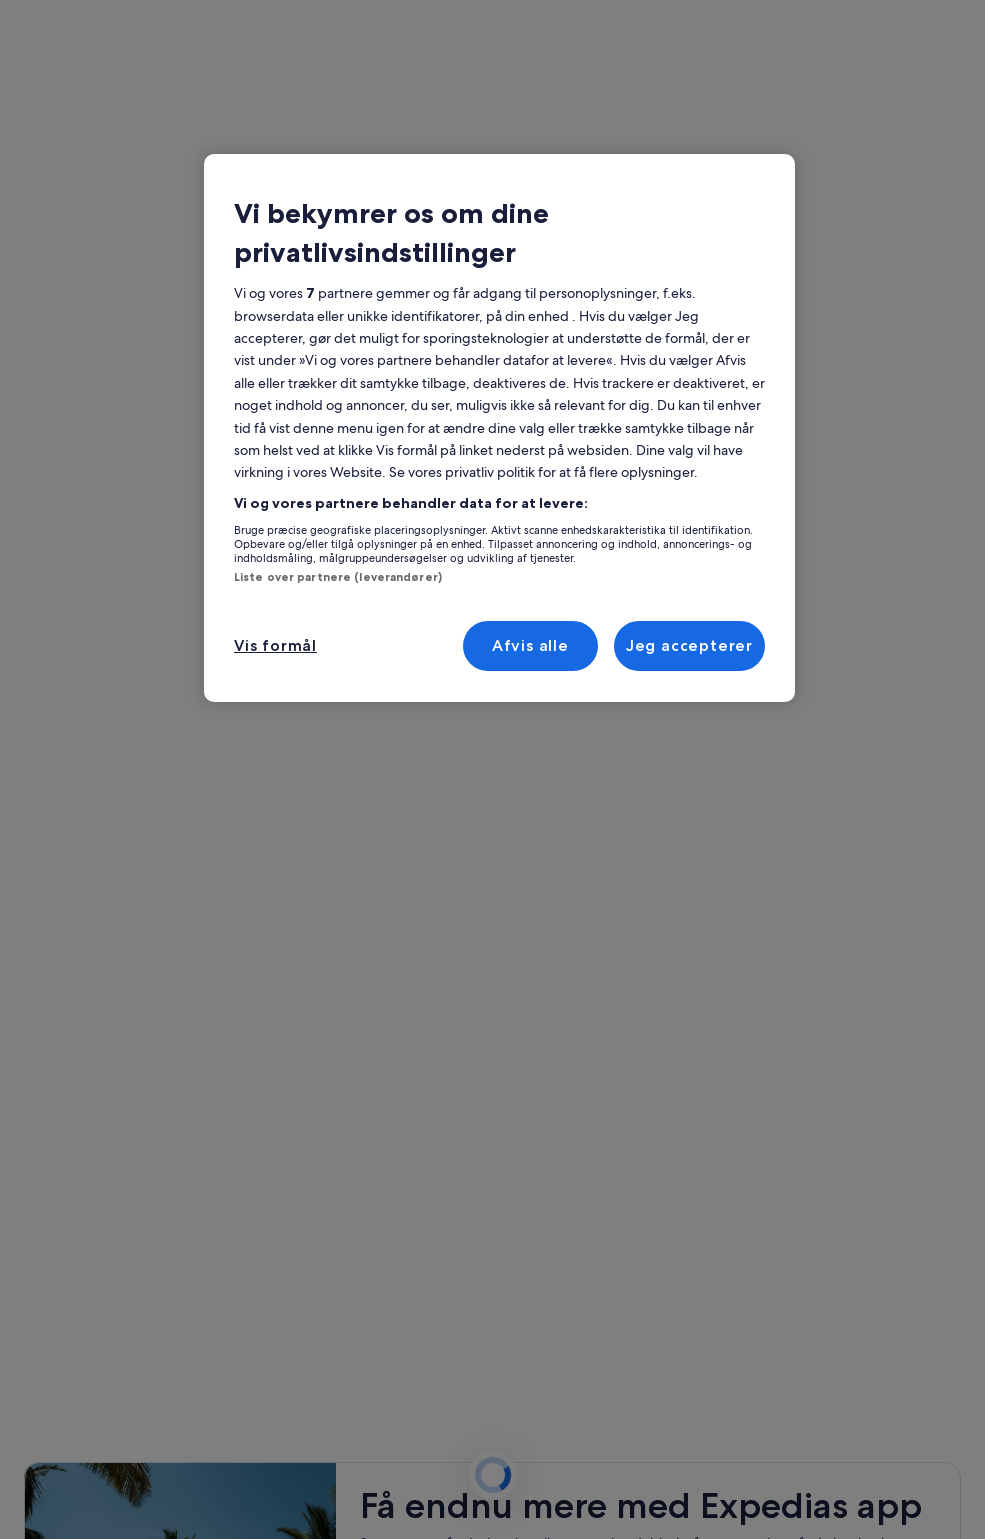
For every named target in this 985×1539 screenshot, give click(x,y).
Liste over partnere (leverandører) (338, 577)
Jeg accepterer (689, 645)
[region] (499, 428)
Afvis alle (530, 645)
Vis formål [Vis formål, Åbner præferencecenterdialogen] (275, 645)
